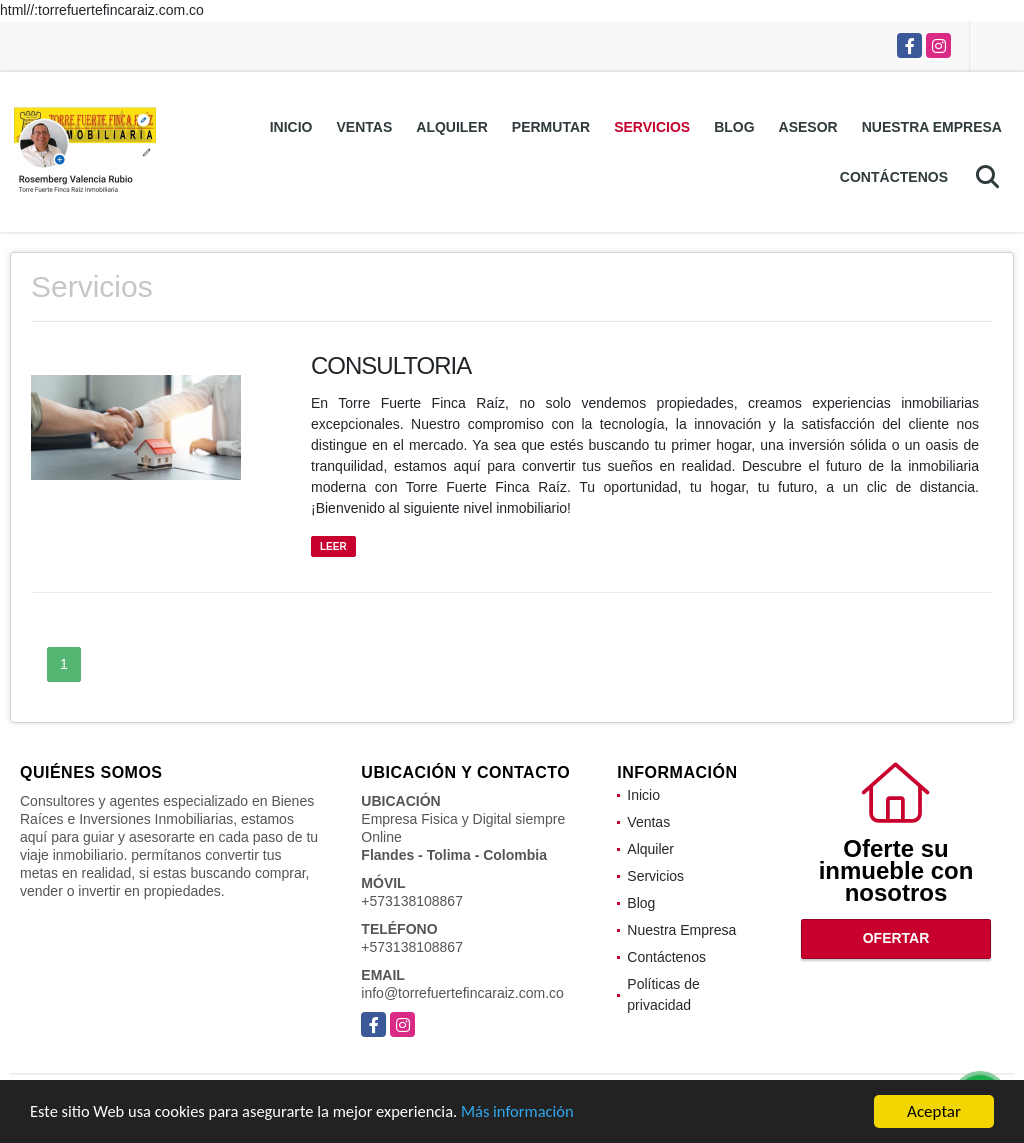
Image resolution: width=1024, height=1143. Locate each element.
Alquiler (452, 127)
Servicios (652, 127)
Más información (533, 1113)
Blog (734, 127)
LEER (333, 546)
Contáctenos (894, 177)
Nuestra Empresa (932, 127)
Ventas (365, 127)
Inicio (291, 127)
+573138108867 (412, 901)
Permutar (551, 127)
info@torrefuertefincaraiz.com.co (462, 993)
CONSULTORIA (391, 365)
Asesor (808, 127)
